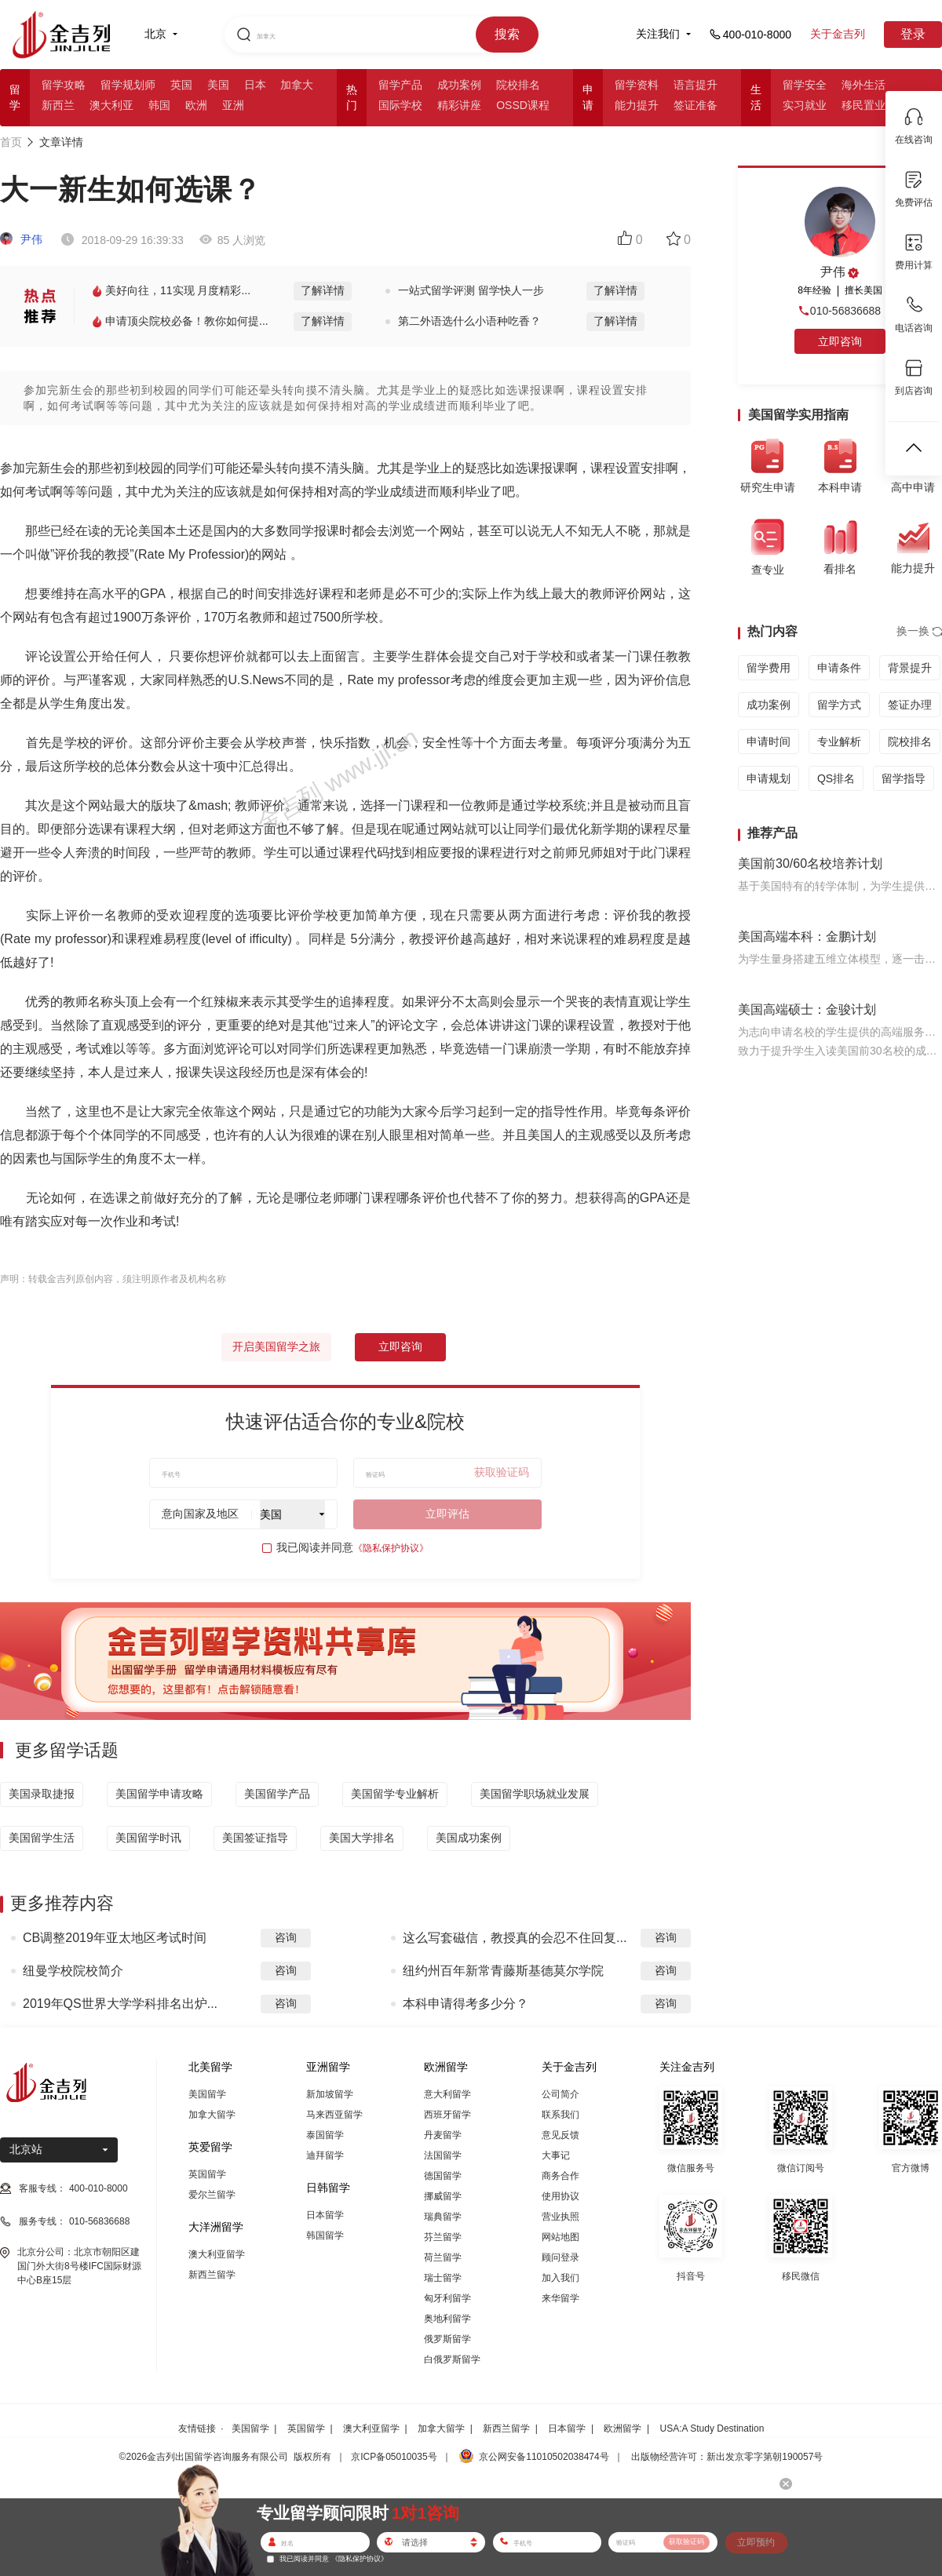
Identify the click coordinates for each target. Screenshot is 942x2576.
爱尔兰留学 (212, 2194)
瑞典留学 (443, 2216)
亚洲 (233, 105)
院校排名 (518, 84)
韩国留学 (325, 2235)
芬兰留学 (443, 2237)
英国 (181, 84)
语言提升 (695, 84)
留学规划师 (127, 84)
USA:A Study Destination (712, 2428)
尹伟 (21, 239)
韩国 (159, 105)
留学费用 (768, 667)
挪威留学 (443, 2196)
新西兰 (58, 105)
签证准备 (695, 105)
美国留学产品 (277, 1793)
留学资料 (637, 84)
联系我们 (560, 2114)
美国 (218, 84)
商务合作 (560, 2175)
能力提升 (637, 105)
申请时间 (768, 741)
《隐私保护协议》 (391, 1548)
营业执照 (560, 2216)
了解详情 (323, 290)
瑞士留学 (443, 2277)
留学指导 (904, 778)
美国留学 (207, 2094)
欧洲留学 (622, 2428)
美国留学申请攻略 (159, 1793)
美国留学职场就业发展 (535, 1793)
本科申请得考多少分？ (465, 2003)
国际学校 (400, 105)
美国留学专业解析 (395, 1793)
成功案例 (459, 84)
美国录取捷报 (42, 1793)
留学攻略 (64, 84)
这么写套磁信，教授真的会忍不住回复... (514, 1937)
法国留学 (443, 2155)
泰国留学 (325, 2135)
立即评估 (447, 1513)
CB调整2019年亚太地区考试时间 (114, 1937)
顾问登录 (560, 2257)
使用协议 (560, 2196)
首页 (11, 142)
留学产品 (400, 84)
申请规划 (768, 778)
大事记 (556, 2155)
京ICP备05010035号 (393, 2456)
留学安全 (805, 84)
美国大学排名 (362, 1837)
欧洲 (196, 105)
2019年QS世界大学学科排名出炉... (120, 2003)
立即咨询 (400, 1346)
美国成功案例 (469, 1837)
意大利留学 (447, 2094)
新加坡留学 (329, 2094)
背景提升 (910, 667)
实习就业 (805, 105)
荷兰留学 (443, 2257)
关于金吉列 (837, 33)
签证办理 (910, 704)
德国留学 (443, 2175)
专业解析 (839, 741)
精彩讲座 (459, 105)
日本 (255, 84)
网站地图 (560, 2237)
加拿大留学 (212, 2114)
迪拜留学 (325, 2155)
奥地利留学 (447, 2318)
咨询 (286, 1937)
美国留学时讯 (148, 1837)
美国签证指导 (255, 1837)
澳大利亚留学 (216, 2254)
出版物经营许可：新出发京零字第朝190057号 (727, 2456)
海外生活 (863, 84)
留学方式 (839, 704)
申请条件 (839, 667)
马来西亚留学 (334, 2114)
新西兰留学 (212, 2274)
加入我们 (560, 2277)
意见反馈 (560, 2135)
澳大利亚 (111, 105)
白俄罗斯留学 (452, 2359)
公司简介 (560, 2094)
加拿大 (296, 84)
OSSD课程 (523, 105)
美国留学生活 (42, 1837)
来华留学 (560, 2298)
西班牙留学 (447, 2114)
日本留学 (325, 2215)
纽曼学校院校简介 (73, 1970)
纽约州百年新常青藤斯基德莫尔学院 (503, 1970)
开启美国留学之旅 (276, 1346)
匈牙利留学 (447, 2298)
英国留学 (207, 2174)
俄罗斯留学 (447, 2339)
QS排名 (836, 778)
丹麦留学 (443, 2135)
